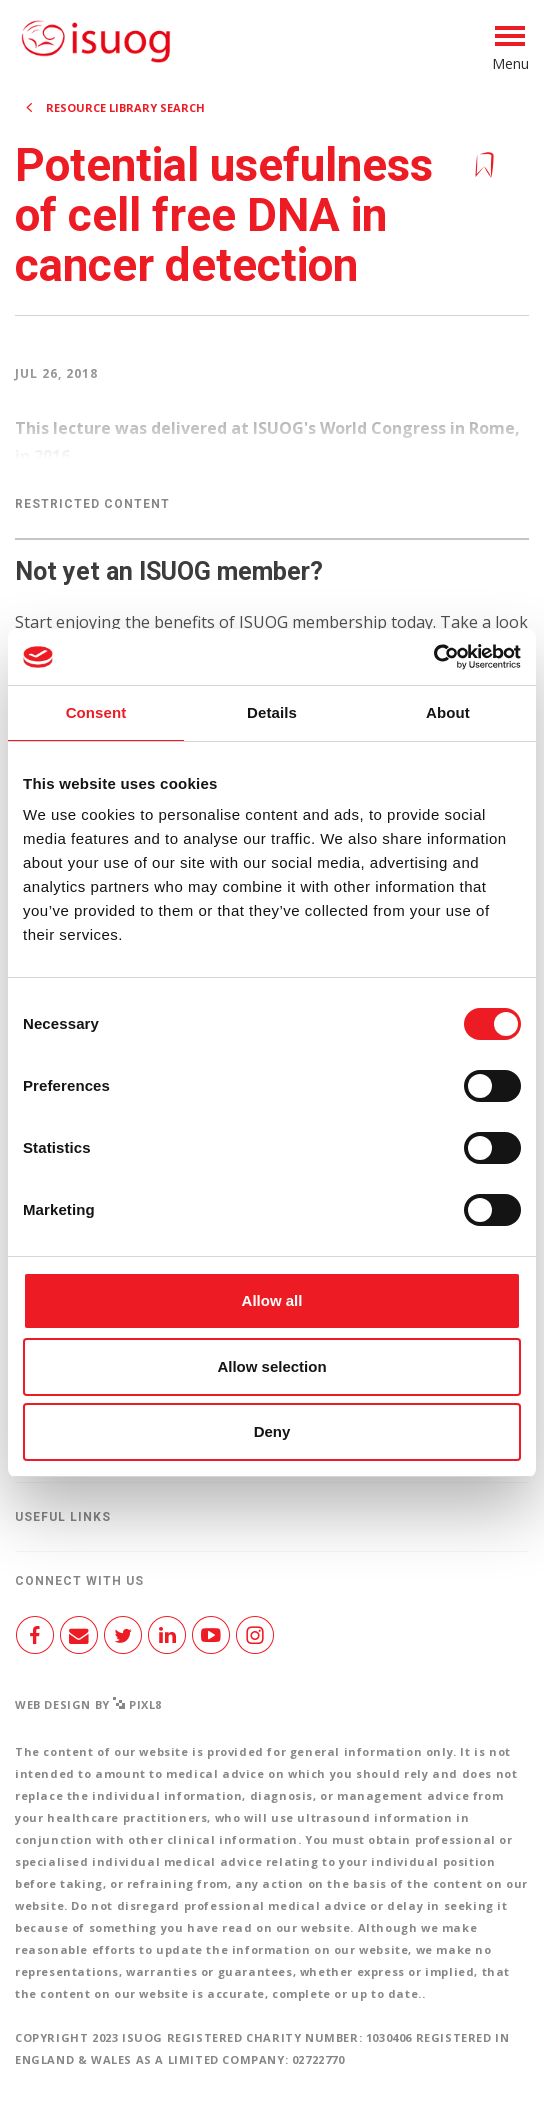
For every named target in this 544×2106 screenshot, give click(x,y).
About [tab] (448, 712)
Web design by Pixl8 (88, 1704)
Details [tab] (272, 712)
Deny (272, 1431)
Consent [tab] (96, 712)
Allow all (272, 1300)
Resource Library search (125, 107)
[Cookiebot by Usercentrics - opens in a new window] (433, 657)
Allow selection (271, 1366)
